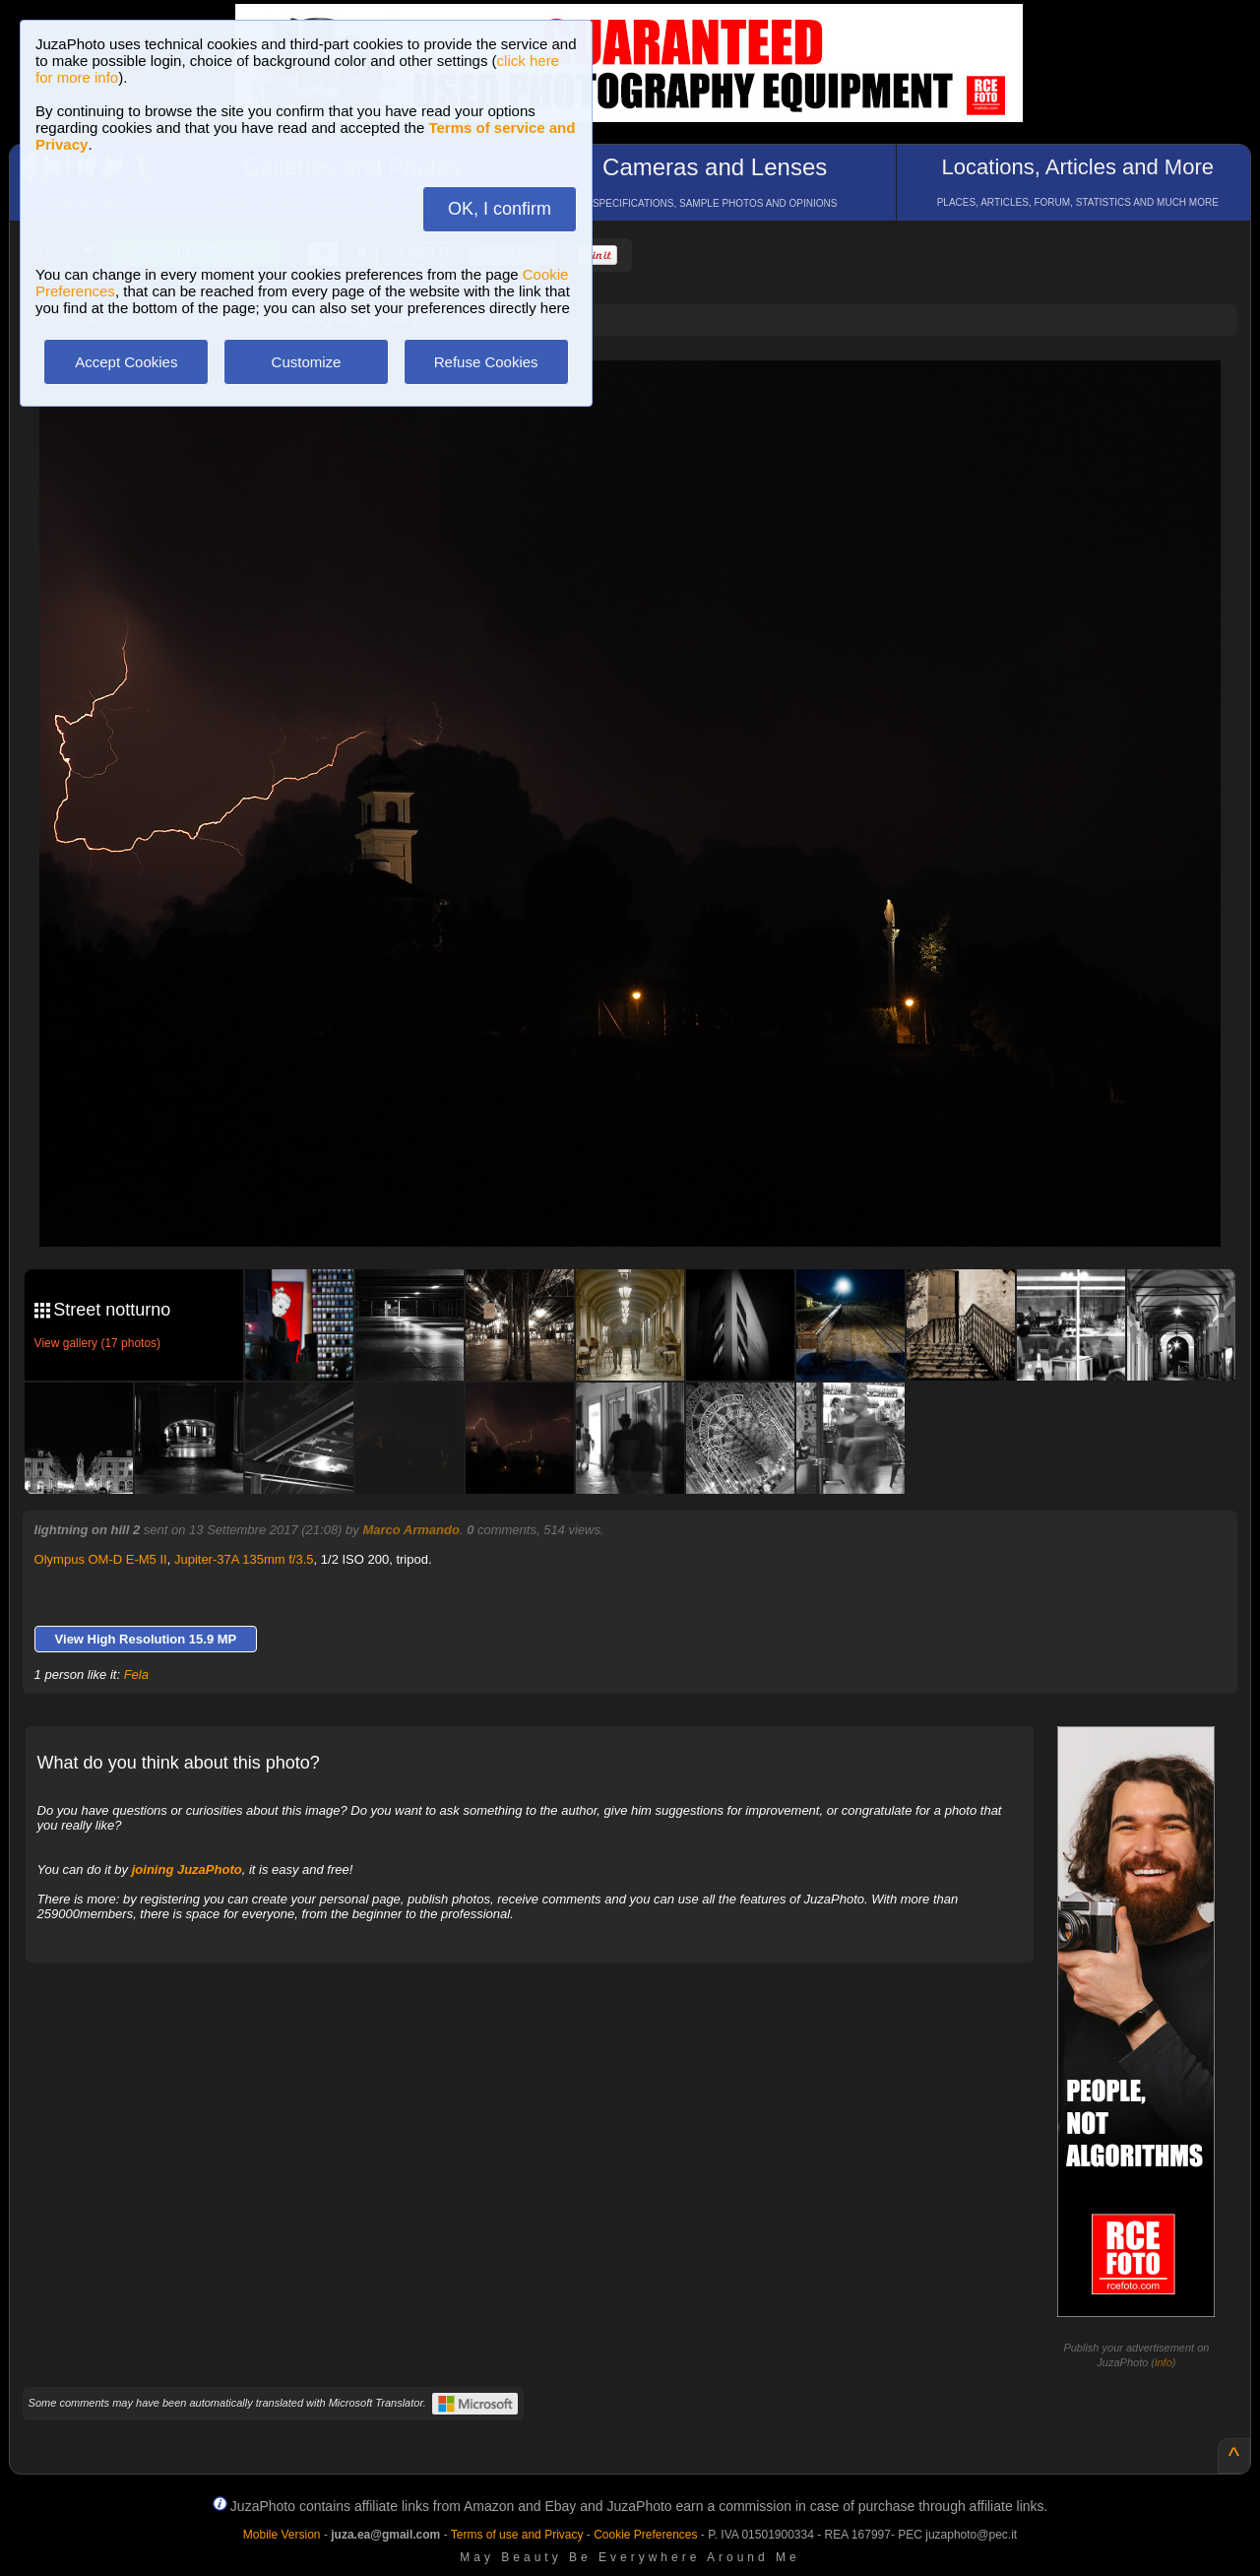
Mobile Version (282, 2535)
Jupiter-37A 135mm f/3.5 (244, 1559)
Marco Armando (410, 1529)
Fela (136, 1674)
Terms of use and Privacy (517, 2535)
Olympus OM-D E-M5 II (100, 1559)
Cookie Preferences (645, 2535)
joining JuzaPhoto (187, 1869)
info (1163, 2362)
